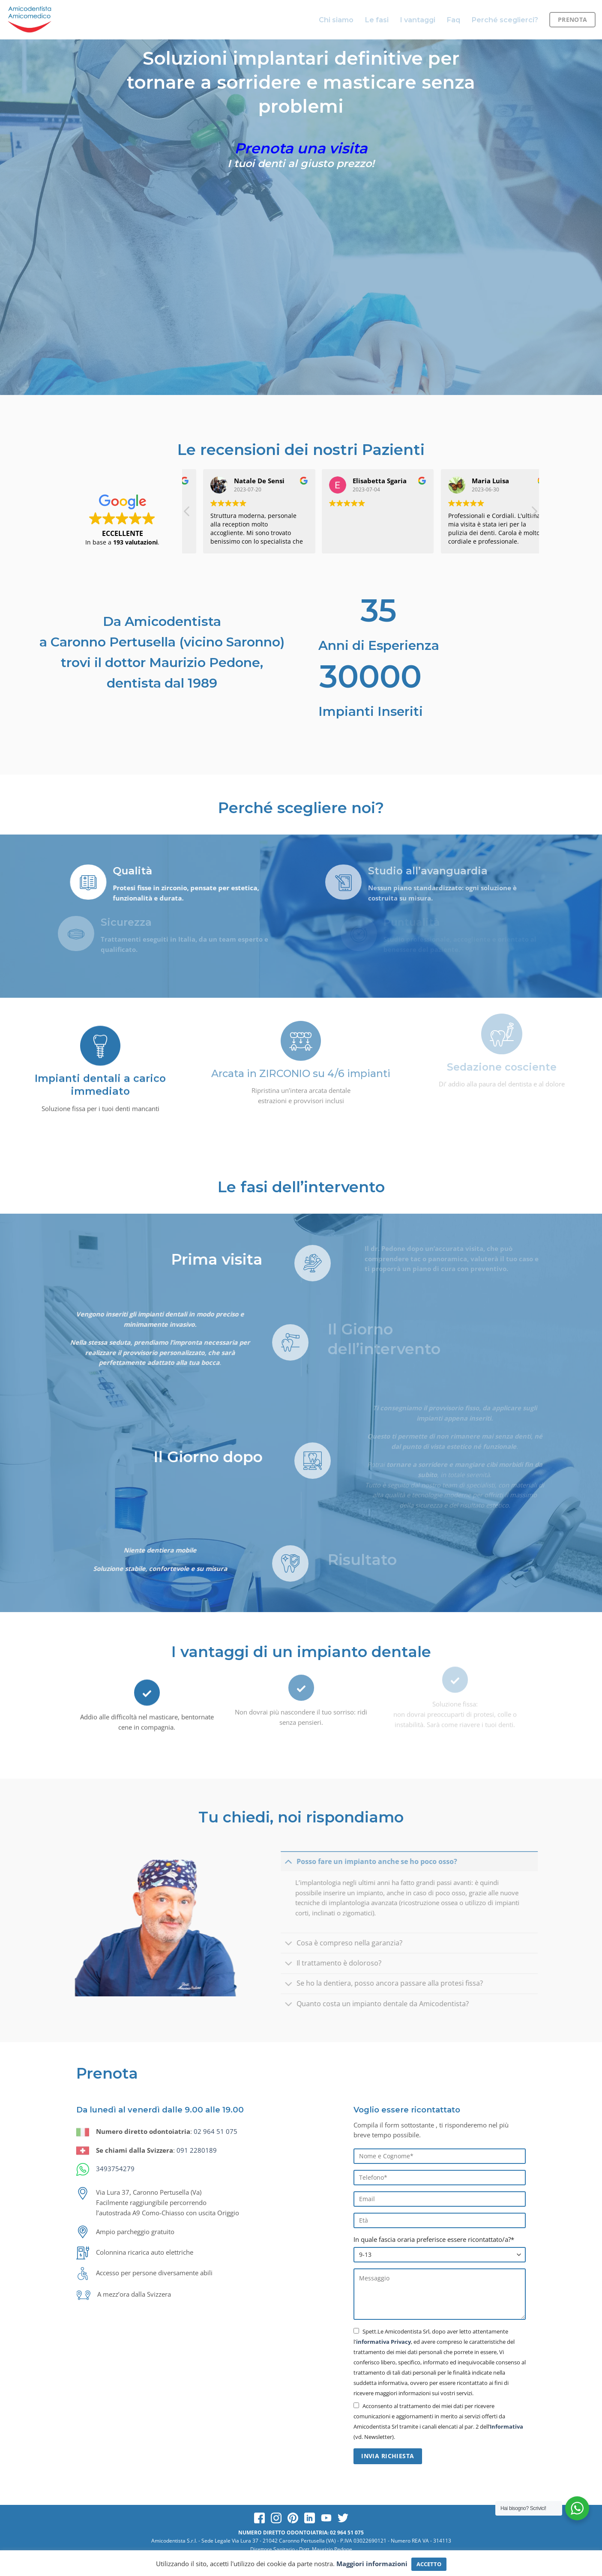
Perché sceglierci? (504, 19)
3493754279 (115, 2168)
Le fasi (377, 19)
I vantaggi (417, 19)
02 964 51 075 (215, 2131)
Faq (453, 19)
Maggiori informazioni (371, 2563)
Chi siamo (336, 19)
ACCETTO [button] (428, 2564)
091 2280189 (197, 2150)
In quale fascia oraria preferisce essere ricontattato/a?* (433, 2239)
